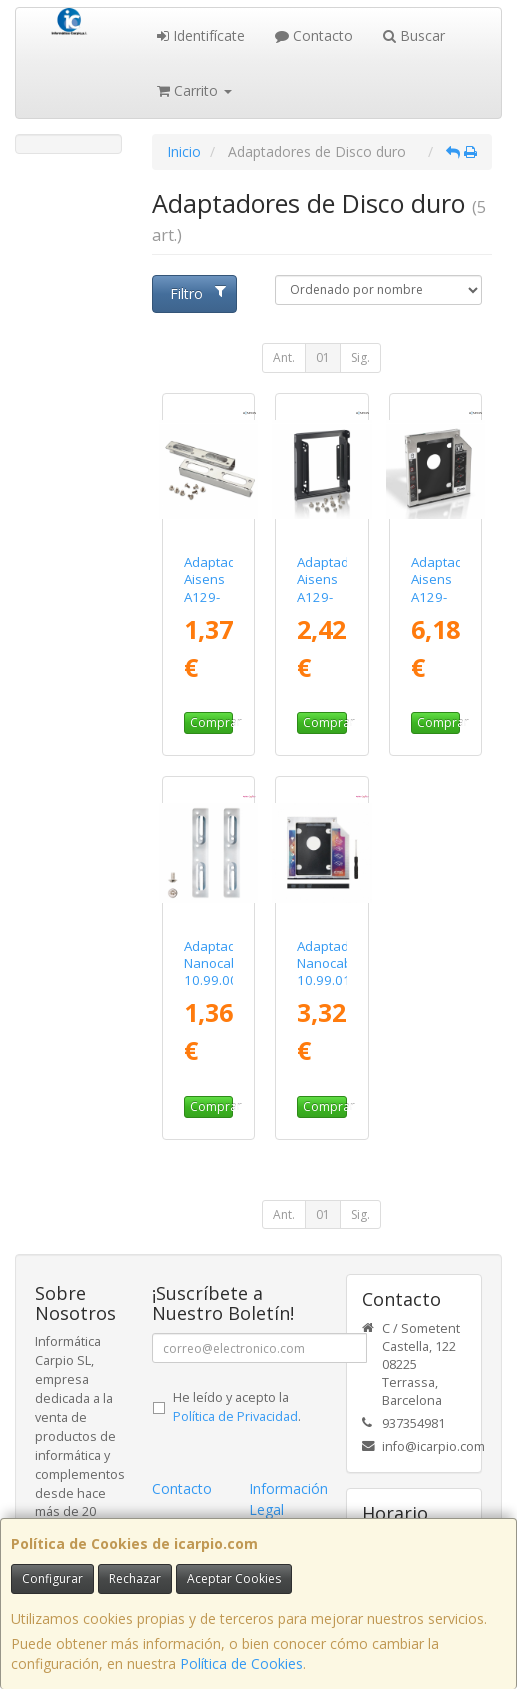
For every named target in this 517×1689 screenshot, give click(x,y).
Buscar (414, 35)
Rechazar (135, 1578)
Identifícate (201, 35)
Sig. (360, 357)
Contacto (314, 35)
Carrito (194, 90)
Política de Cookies (241, 1663)
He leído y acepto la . (237, 1407)
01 (323, 357)
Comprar (211, 722)
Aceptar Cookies (234, 1578)
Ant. (284, 357)
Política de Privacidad (235, 1416)
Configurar (52, 1578)
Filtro (198, 293)
